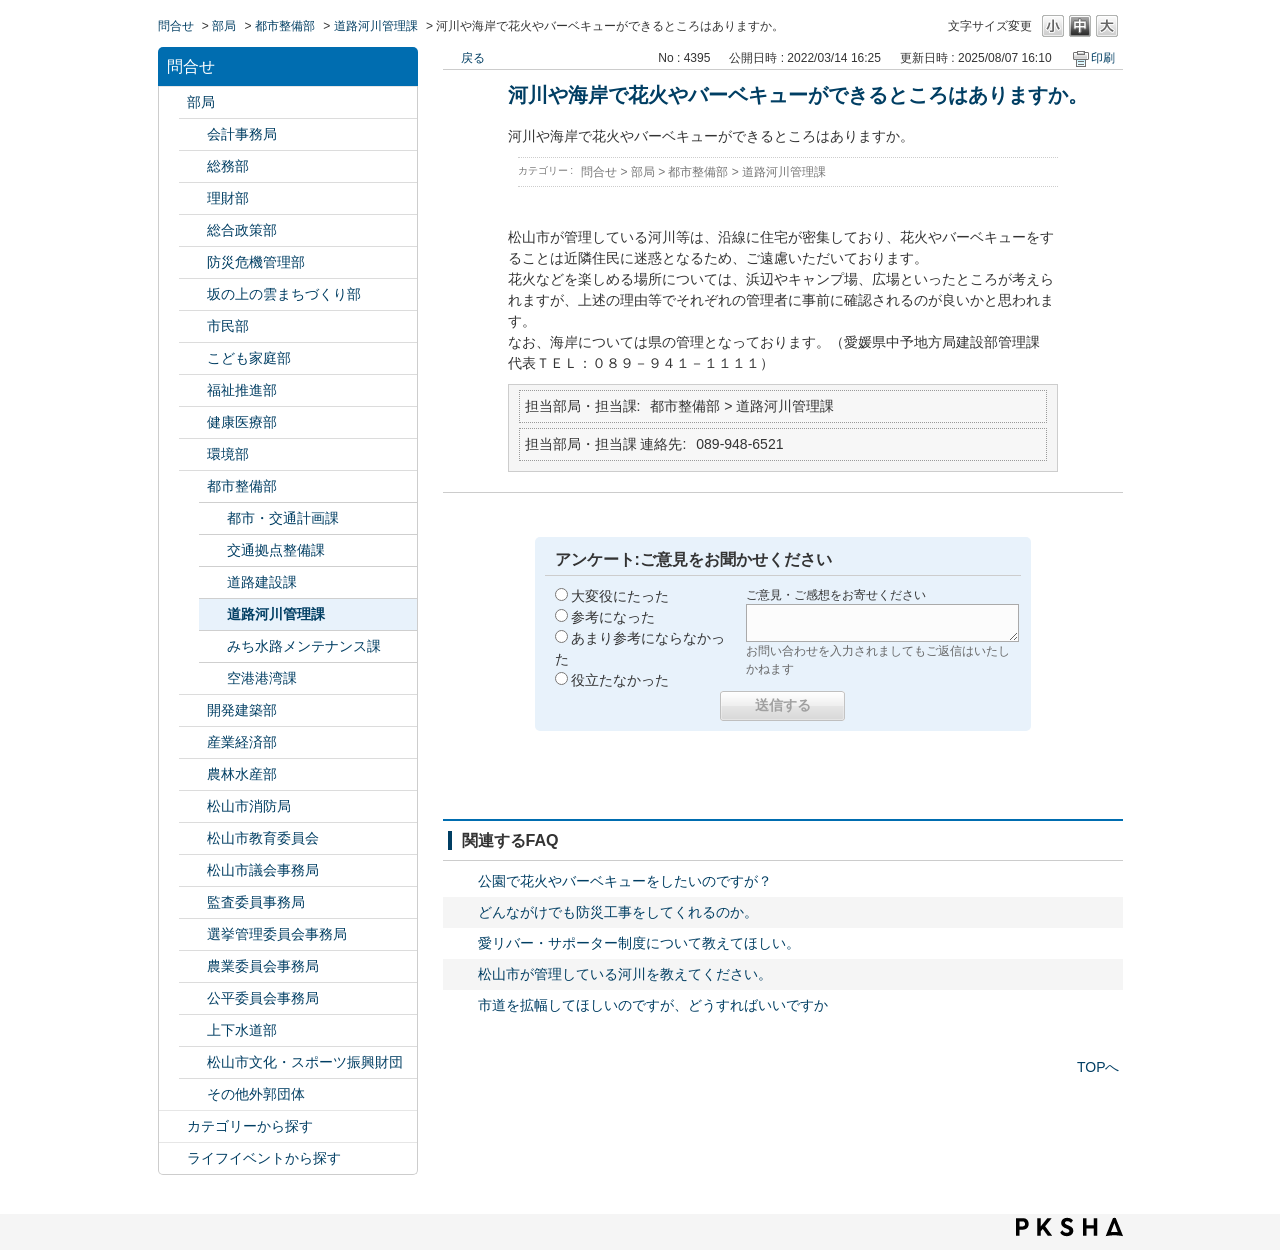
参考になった (613, 617)
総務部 (228, 166)
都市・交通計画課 (283, 518)
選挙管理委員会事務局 (277, 934)
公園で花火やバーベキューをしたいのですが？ (625, 881)
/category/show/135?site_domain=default (193, 486)
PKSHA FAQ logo (1069, 1227)
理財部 (228, 198)
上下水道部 (242, 1030)
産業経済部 (242, 742)
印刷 (1103, 58)
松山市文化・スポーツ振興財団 (305, 1062)
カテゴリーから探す (250, 1126)
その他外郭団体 (256, 1094)
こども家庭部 (249, 358)
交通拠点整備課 (276, 550)
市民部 (228, 326)
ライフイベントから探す (264, 1158)
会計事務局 (242, 134)
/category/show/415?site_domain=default (193, 358)
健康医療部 (242, 422)
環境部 (228, 454)
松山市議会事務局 (263, 870)
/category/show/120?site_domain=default (193, 134)
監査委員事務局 (256, 902)
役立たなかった (620, 680)
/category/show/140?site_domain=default (193, 806)
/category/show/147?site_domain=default (193, 966)
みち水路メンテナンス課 (304, 646)
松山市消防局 (249, 806)
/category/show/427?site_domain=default (193, 774)
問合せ (176, 26)
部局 (224, 26)
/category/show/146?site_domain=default (193, 902)
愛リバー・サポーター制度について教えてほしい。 (639, 943)
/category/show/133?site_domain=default (193, 454)
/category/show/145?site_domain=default (193, 998)
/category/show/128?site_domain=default (193, 326)
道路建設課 (262, 582)
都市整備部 (285, 26)
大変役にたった (620, 596)
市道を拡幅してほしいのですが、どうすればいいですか (653, 1005)
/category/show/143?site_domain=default (193, 870)
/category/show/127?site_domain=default (193, 198)
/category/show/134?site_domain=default (193, 1062)
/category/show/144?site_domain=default (193, 1030)
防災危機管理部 (256, 262)
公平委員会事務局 (263, 998)
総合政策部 (242, 230)
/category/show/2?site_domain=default (173, 1126)
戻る (473, 58)
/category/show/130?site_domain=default (193, 390)
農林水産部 (242, 774)
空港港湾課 (262, 678)
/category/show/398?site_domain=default (193, 294)
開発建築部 (242, 710)
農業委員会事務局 (263, 966)
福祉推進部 (242, 390)
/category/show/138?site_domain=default (193, 742)
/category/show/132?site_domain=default (193, 422)
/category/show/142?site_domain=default (193, 838)
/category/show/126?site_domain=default (193, 230)
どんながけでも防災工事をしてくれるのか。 (618, 912)
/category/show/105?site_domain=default (173, 1158)
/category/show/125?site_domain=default (193, 166)
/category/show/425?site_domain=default (193, 710)
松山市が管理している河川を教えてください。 (625, 974)
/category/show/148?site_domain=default (193, 934)
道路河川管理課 (376, 26)
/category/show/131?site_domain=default (193, 1094)
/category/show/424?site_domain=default (193, 262)
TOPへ (1098, 1067)
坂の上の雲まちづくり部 (284, 294)
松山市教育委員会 (263, 838)
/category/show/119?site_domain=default (173, 102)
